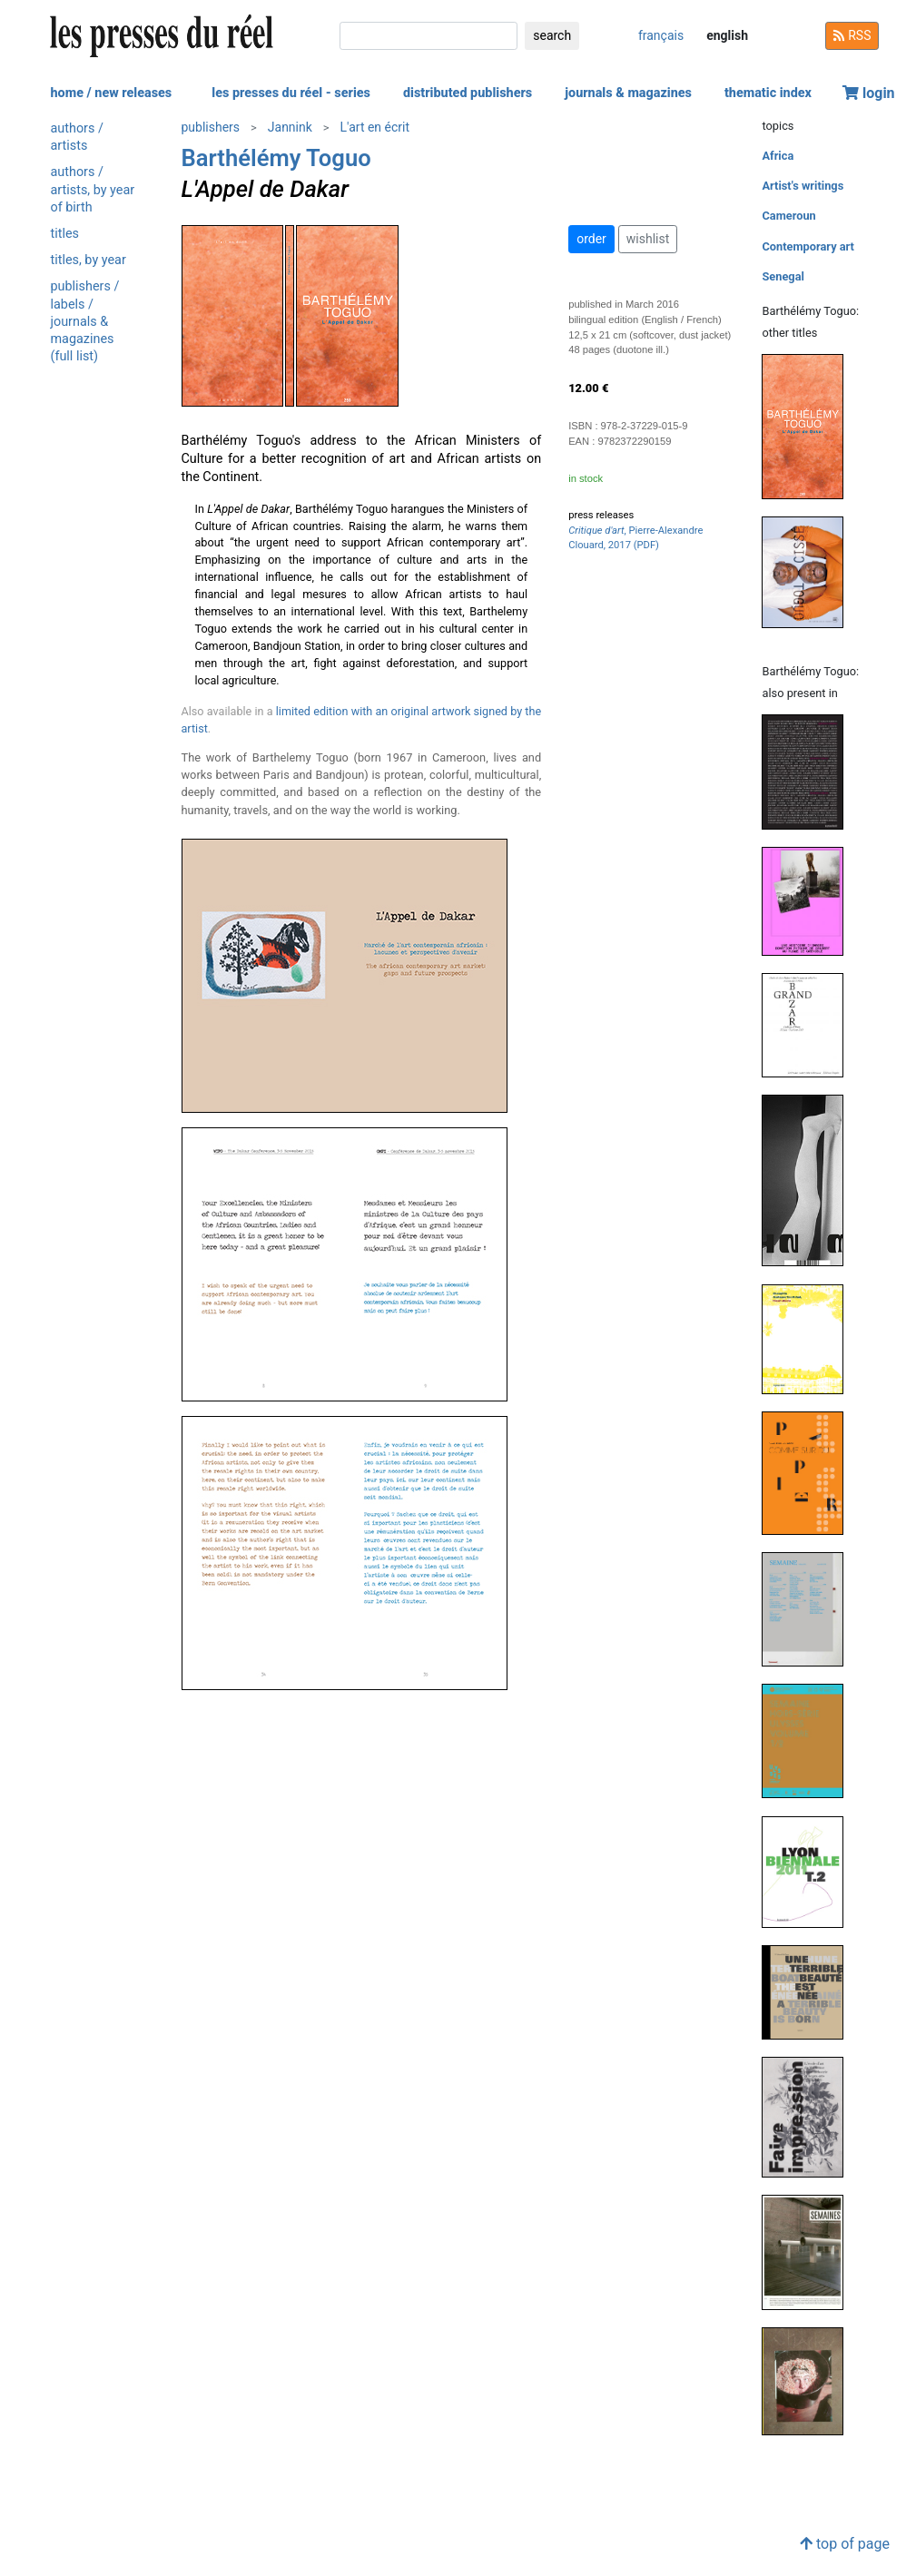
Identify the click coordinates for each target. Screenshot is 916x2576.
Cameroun (788, 215)
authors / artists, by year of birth (93, 189)
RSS (852, 35)
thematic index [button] (768, 93)
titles (65, 233)
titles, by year (88, 260)
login (868, 93)
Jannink (290, 127)
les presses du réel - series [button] (291, 93)
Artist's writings (802, 185)
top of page (845, 2543)
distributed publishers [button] (467, 93)
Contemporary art (807, 246)
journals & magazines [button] (628, 93)
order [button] (591, 238)
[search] (428, 36)
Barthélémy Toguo (276, 158)
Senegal (782, 276)
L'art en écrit (375, 127)
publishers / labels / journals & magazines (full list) (85, 321)
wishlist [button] (647, 238)
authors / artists (77, 137)
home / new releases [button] (111, 93)
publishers (211, 127)
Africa (777, 155)
